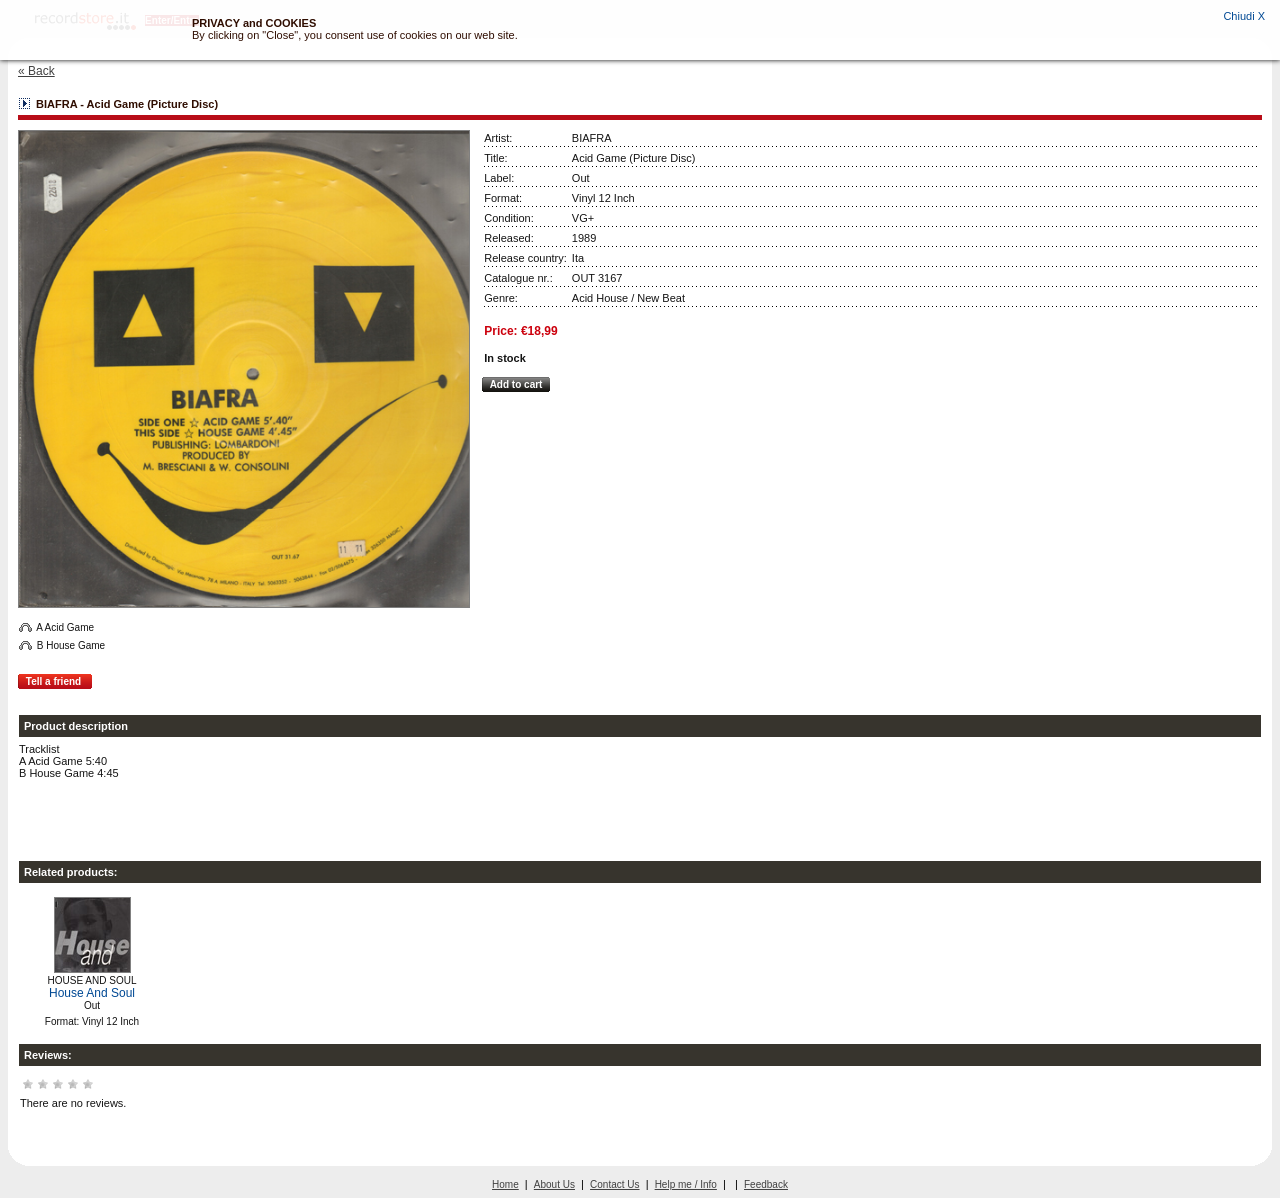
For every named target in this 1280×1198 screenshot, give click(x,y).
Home (505, 1184)
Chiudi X (1244, 16)
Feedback (766, 1184)
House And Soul (92, 993)
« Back (36, 71)
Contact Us (614, 1184)
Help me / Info (686, 1184)
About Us (554, 1184)
